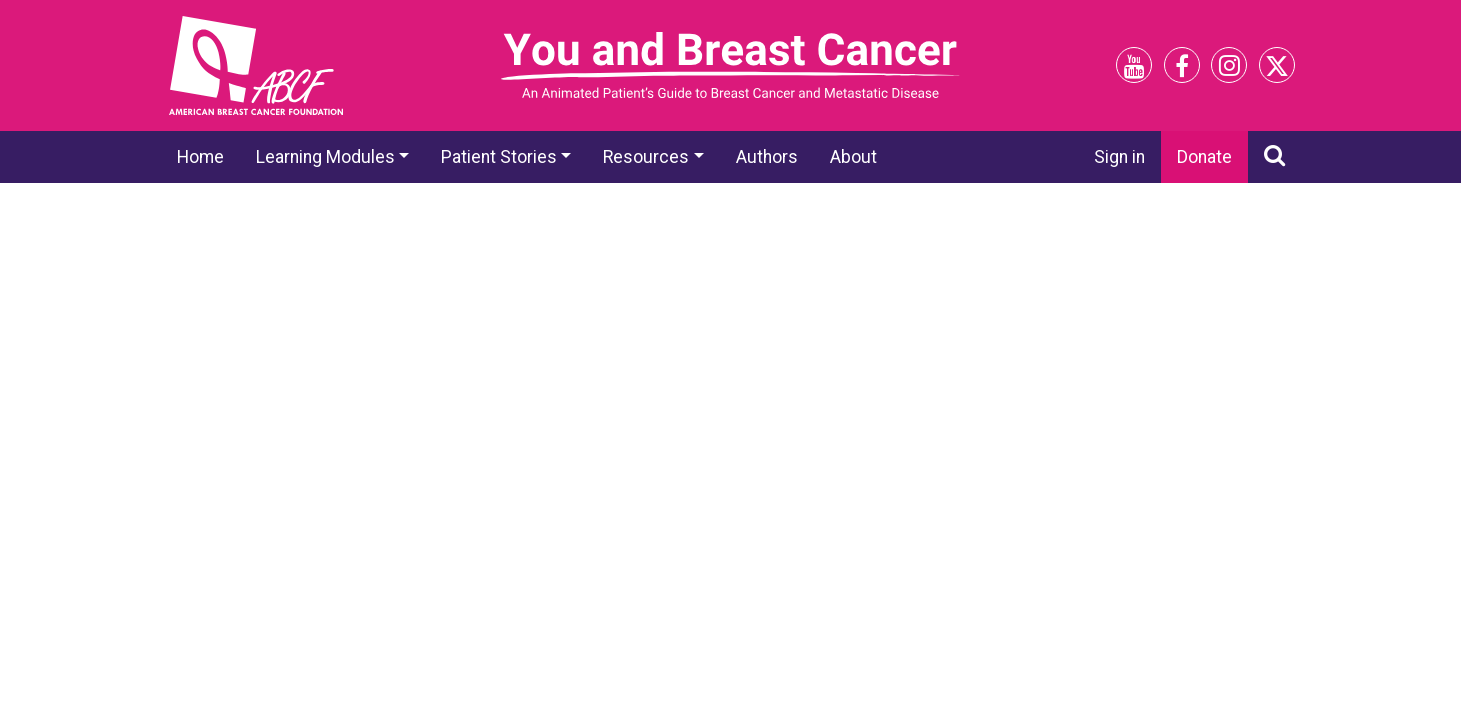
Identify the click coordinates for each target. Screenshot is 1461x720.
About (853, 157)
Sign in (1119, 157)
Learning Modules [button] (325, 157)
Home (200, 157)
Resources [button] (646, 157)
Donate (1204, 157)
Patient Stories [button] (499, 157)
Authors (767, 157)
